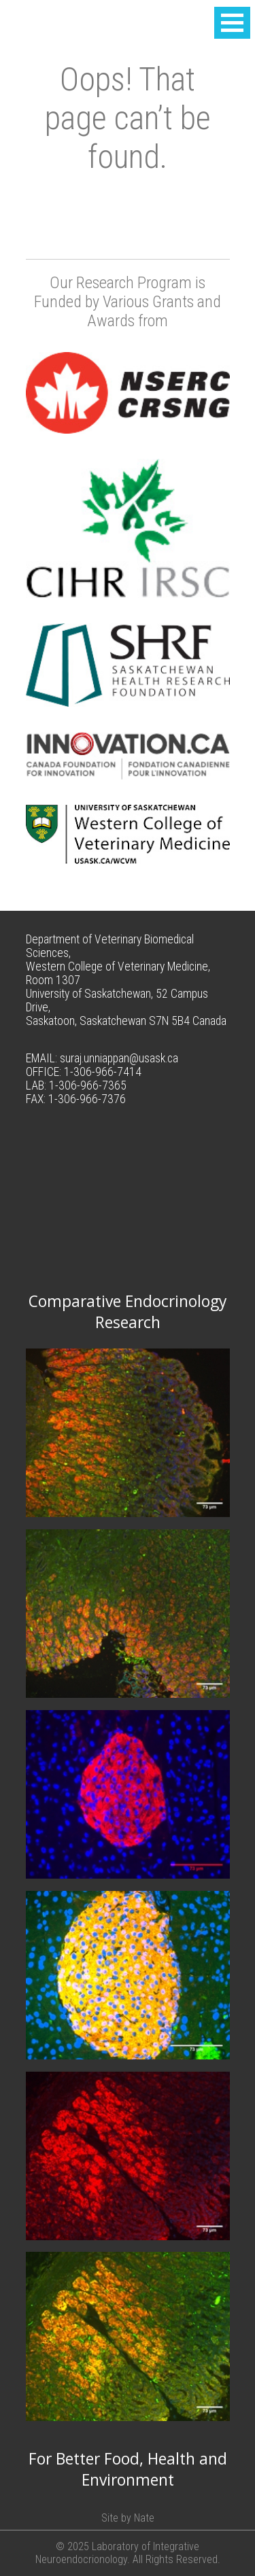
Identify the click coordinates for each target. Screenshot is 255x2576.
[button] (232, 23)
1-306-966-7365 (87, 1085)
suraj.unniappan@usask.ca (119, 1058)
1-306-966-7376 (87, 1099)
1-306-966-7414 (102, 1072)
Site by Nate (127, 2517)
